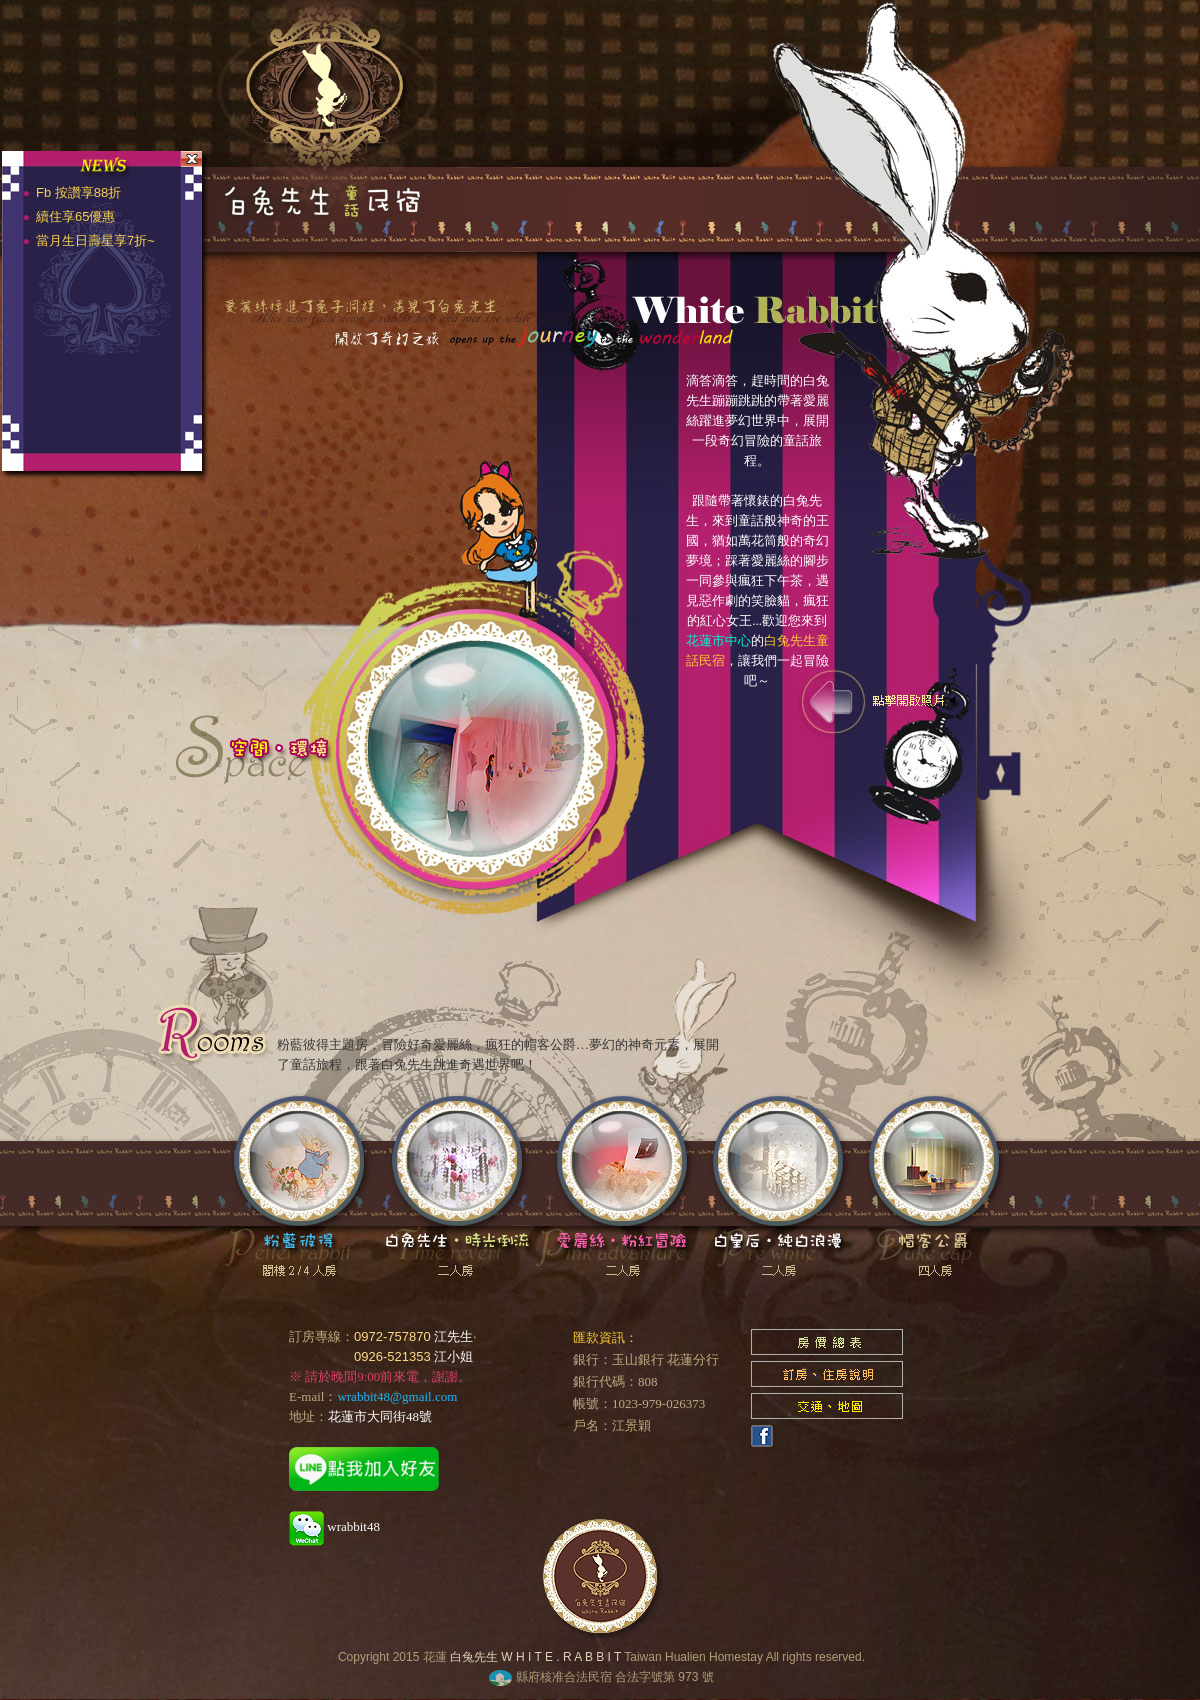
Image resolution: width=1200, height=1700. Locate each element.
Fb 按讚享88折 (84, 192)
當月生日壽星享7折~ (101, 240)
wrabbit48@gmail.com (397, 1396)
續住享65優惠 (81, 216)
